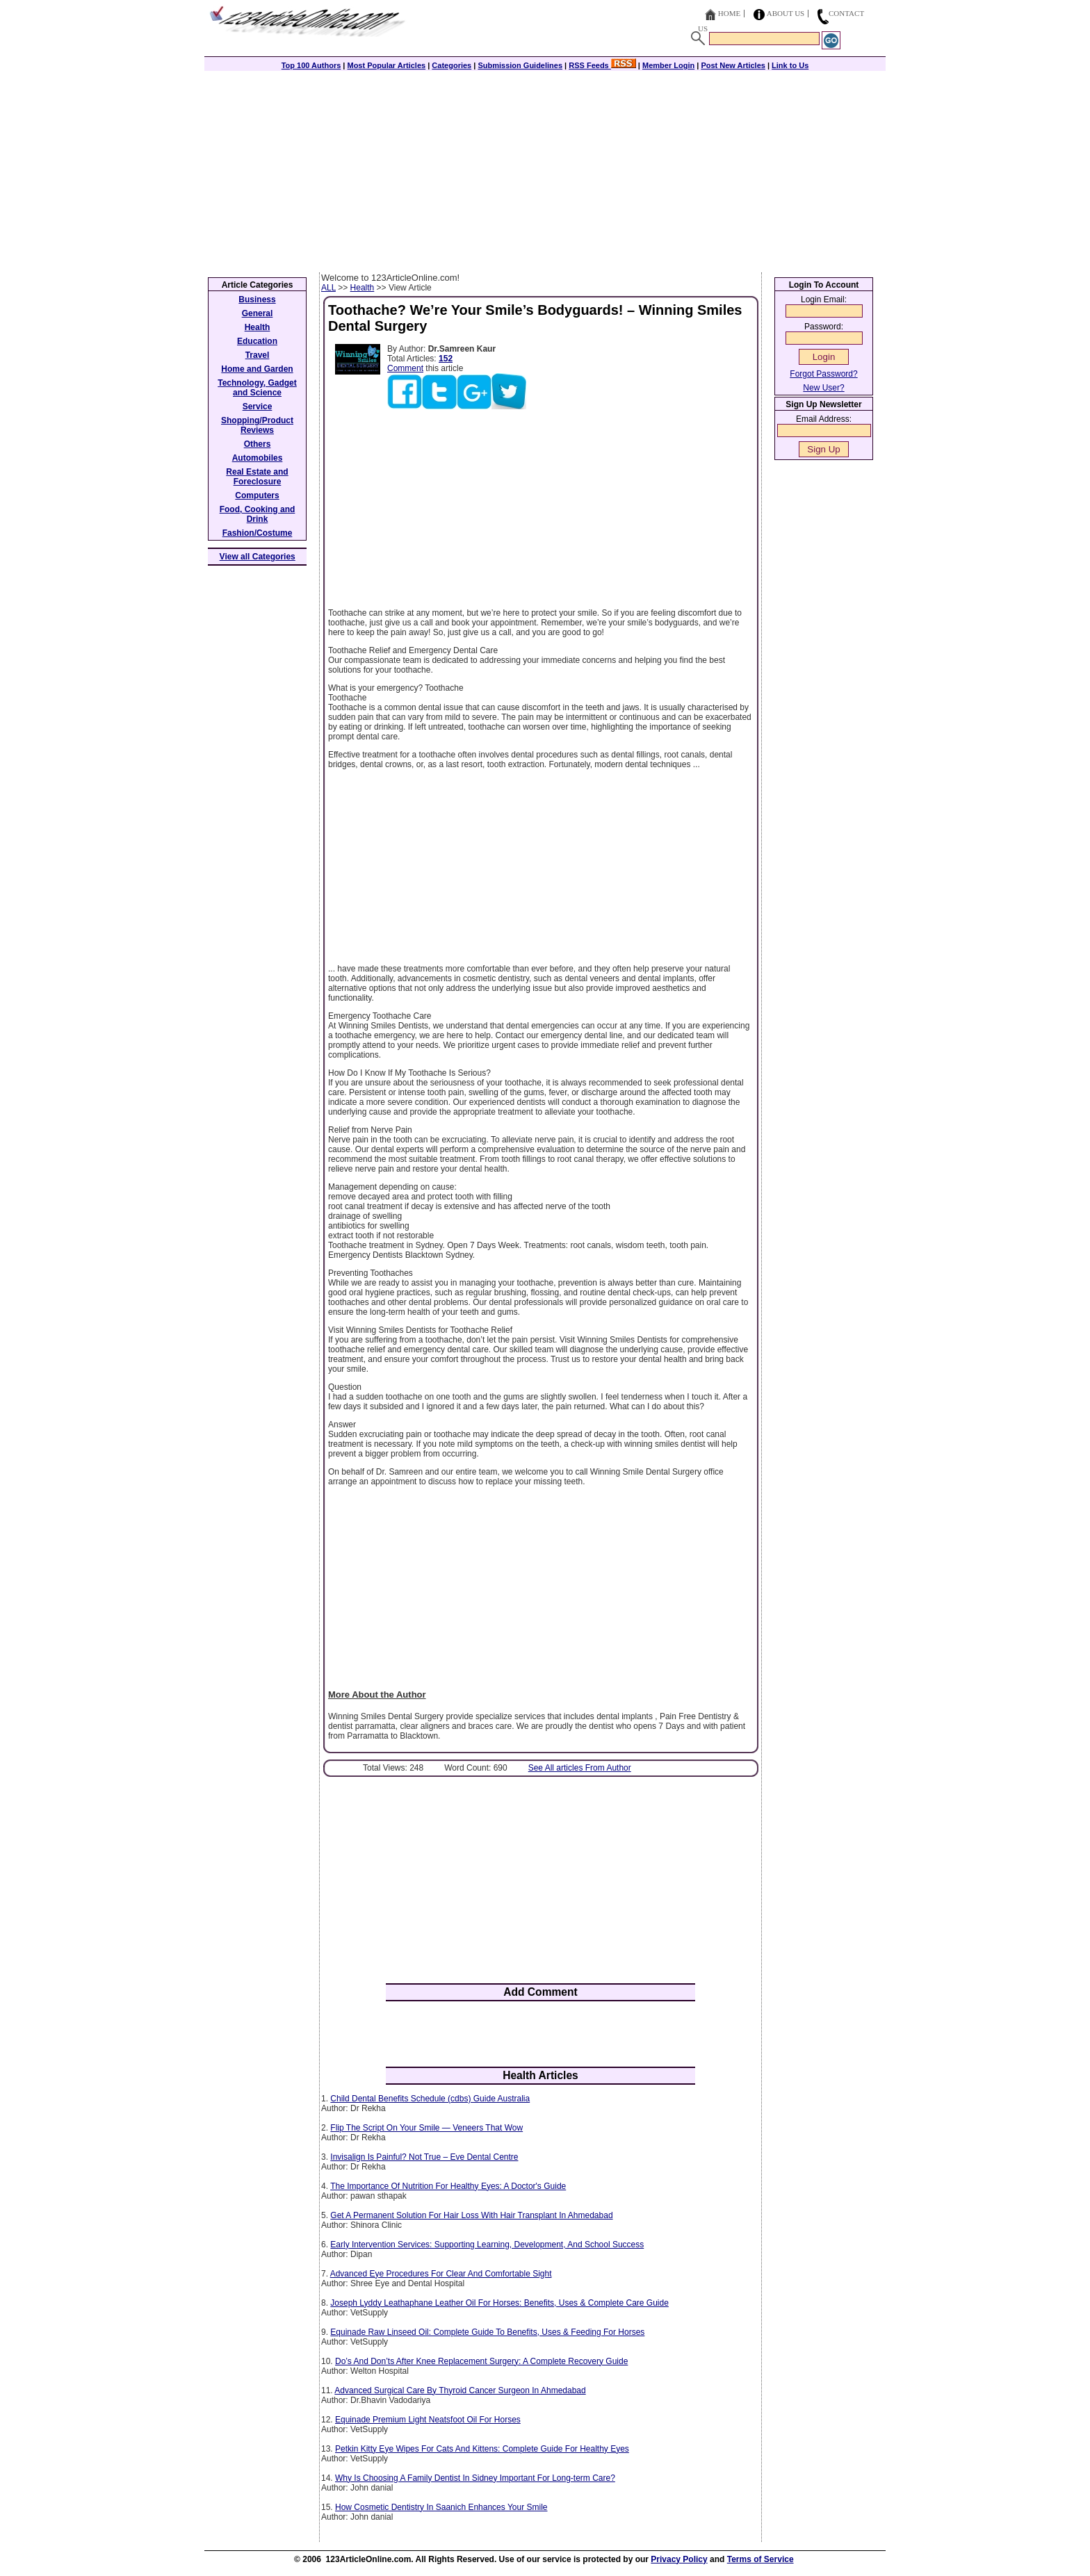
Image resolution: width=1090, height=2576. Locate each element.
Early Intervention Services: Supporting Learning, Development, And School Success (487, 2244)
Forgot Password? (823, 374)
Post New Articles (733, 65)
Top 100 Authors (311, 65)
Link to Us (790, 65)
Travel (257, 355)
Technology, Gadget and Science (257, 387)
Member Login (668, 65)
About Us (786, 13)
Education (257, 341)
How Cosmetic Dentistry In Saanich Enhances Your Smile (441, 2507)
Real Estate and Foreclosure (257, 476)
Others (257, 444)
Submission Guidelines (520, 65)
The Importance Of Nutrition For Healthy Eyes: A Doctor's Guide (448, 2186)
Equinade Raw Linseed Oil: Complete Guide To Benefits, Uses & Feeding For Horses (487, 2332)
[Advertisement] (545, 168)
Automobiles (257, 458)
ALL (328, 288)
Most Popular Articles (386, 65)
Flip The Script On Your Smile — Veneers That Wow (426, 2128)
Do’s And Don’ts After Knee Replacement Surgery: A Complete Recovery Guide (481, 2361)
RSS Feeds (602, 65)
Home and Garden (257, 369)
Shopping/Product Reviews (257, 425)
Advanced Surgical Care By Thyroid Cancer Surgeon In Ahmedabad (459, 2390)
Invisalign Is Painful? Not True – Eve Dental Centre (424, 2157)
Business (256, 299)
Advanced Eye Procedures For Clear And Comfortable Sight (441, 2274)
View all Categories (257, 556)
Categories (451, 65)
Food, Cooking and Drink (257, 514)
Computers (257, 495)
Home (729, 13)
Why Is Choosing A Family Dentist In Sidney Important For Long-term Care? (475, 2478)
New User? (823, 388)
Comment (405, 368)
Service (257, 406)
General (257, 313)
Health (362, 288)
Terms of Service (760, 2559)
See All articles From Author (579, 1768)
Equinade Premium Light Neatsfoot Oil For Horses (428, 2420)
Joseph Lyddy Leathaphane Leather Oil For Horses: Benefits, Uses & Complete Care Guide (499, 2303)
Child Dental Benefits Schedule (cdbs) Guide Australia (430, 2098)
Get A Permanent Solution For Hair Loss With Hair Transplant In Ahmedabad (471, 2215)
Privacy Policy (679, 2559)
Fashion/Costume (257, 533)
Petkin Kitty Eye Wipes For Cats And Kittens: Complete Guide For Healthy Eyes (482, 2449)
